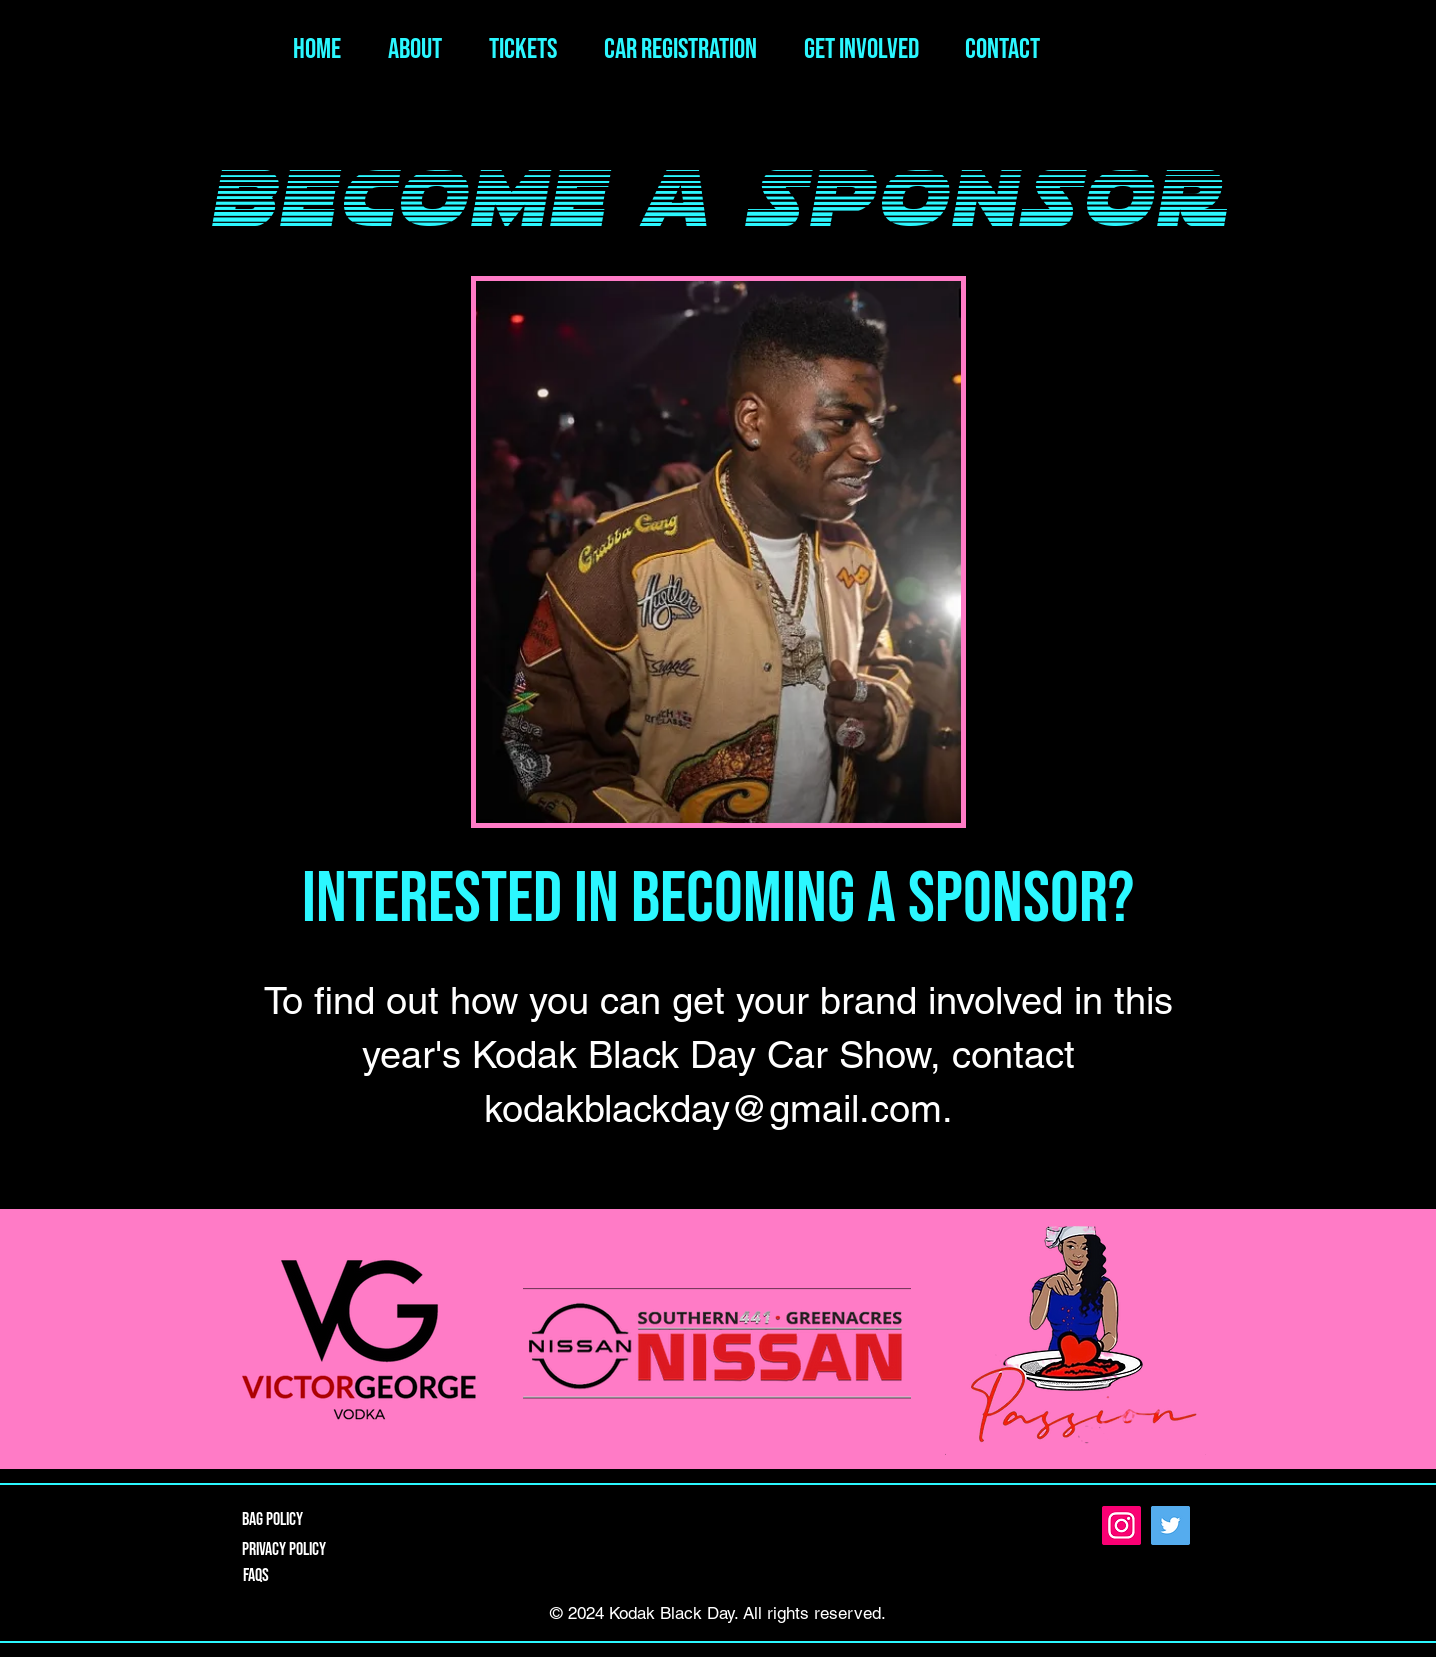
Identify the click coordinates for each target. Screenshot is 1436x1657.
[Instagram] (1121, 1525)
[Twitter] (1170, 1525)
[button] (853, 49)
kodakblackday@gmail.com (713, 1109)
